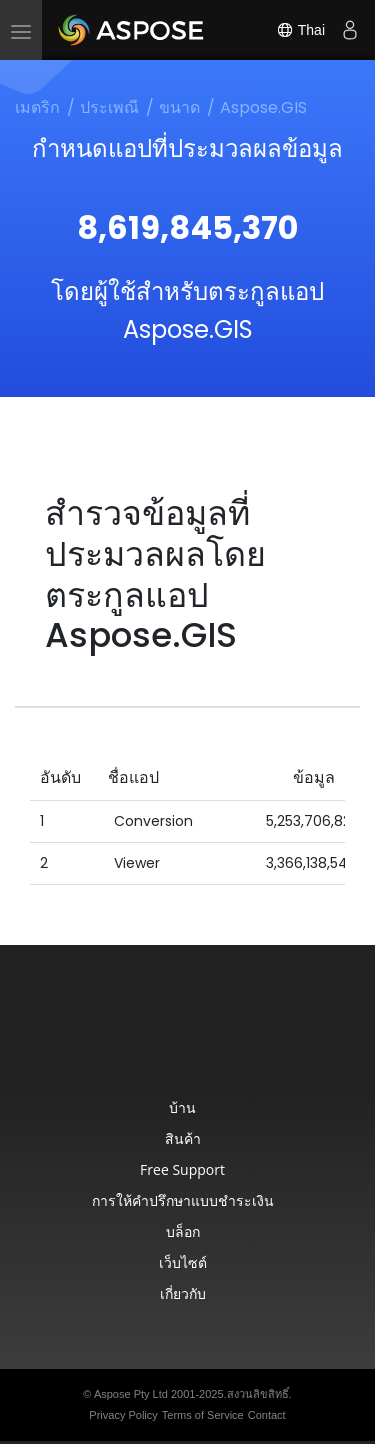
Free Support (182, 1169)
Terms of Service (203, 1415)
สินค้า (183, 1138)
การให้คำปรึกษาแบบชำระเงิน (183, 1200)
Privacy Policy (123, 1415)
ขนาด (179, 107)
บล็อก (183, 1231)
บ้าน (182, 1107)
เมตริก (37, 107)
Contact (267, 1415)
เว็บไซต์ (183, 1262)
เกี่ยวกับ (183, 1293)
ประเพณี (109, 107)
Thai (300, 30)
